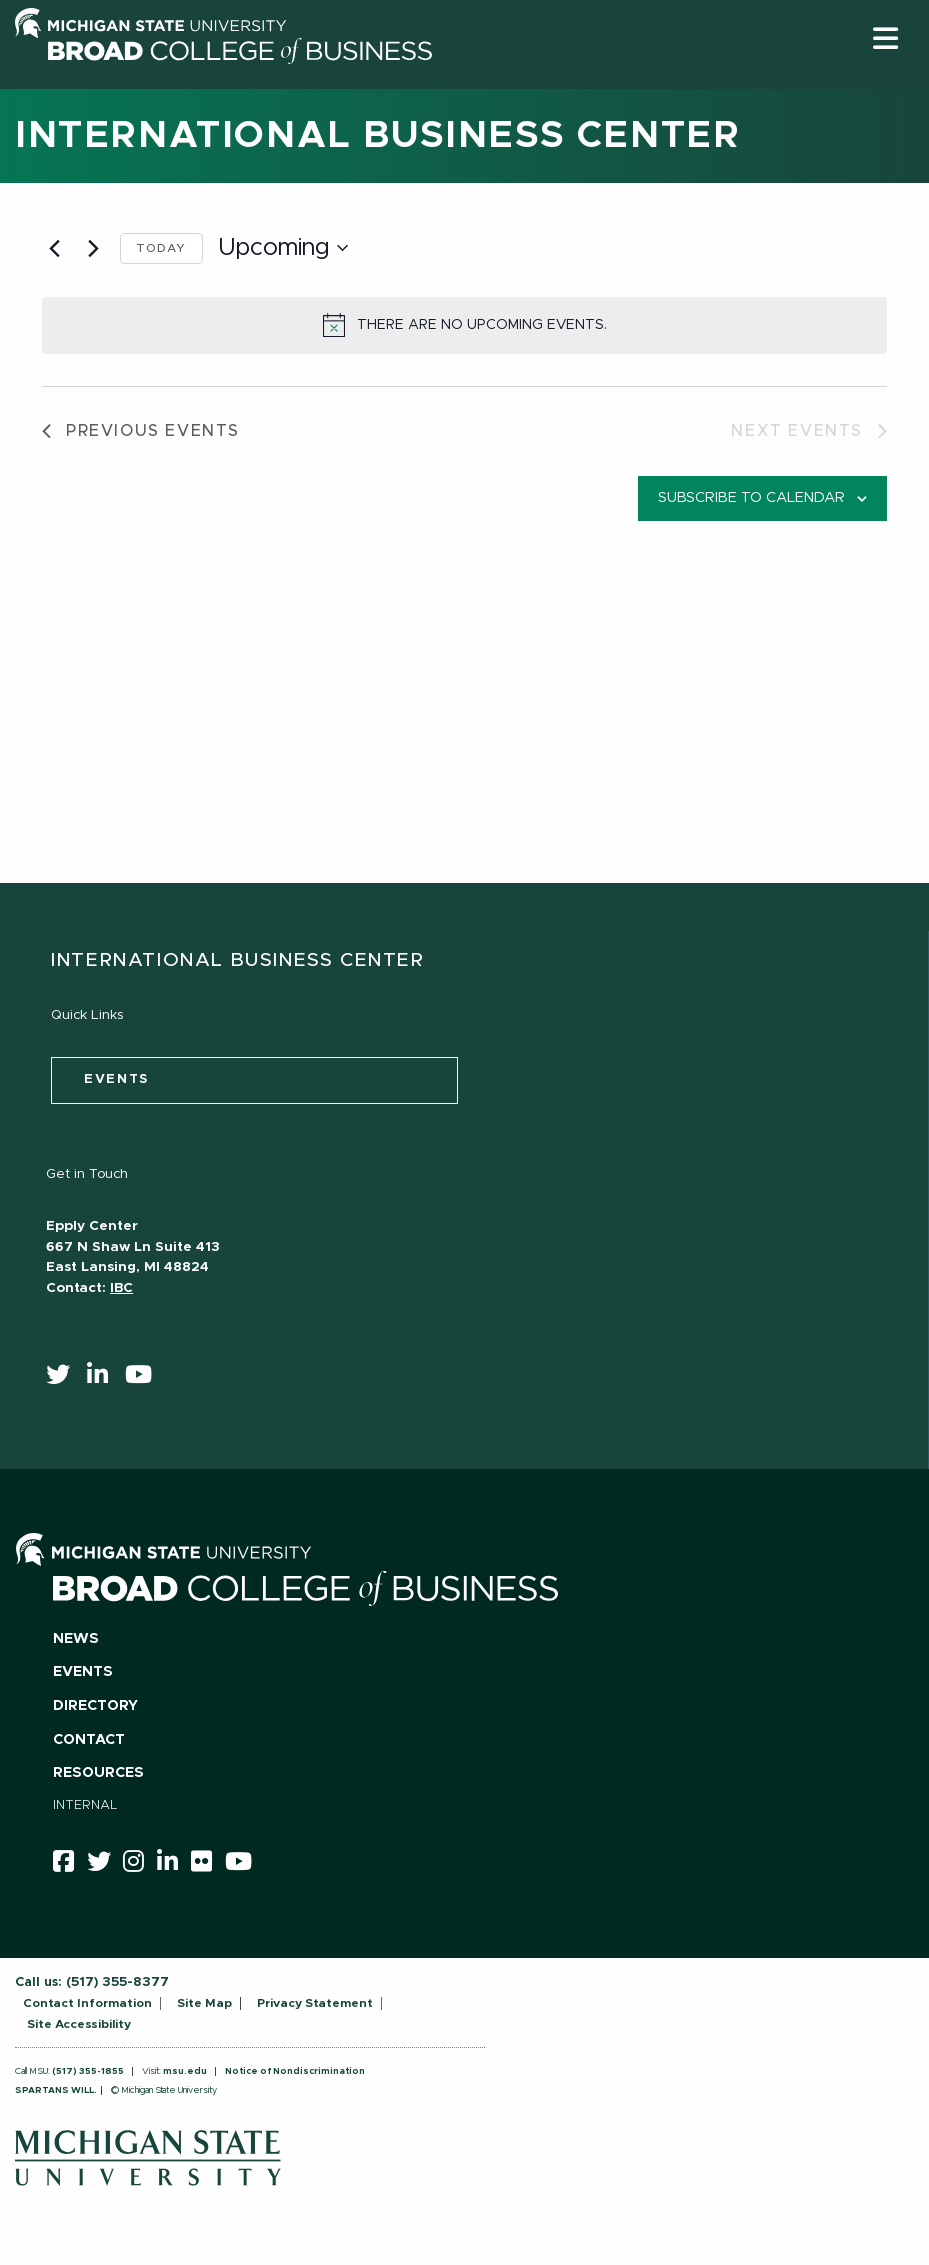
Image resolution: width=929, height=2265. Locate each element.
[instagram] (140, 1865)
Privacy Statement (315, 2003)
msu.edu (185, 2071)
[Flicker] (208, 1865)
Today (161, 248)
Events (83, 1672)
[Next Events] (93, 248)
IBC (121, 1288)
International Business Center (377, 136)
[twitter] (64, 1379)
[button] (885, 38)
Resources (98, 1773)
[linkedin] (104, 1379)
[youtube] (145, 1379)
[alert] (464, 325)
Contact (89, 1740)
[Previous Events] (54, 248)
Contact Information (87, 2003)
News (76, 1639)
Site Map (204, 2003)
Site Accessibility (79, 2024)
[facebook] (70, 1865)
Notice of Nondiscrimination (295, 2071)
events (116, 1079)
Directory (95, 1706)
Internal (85, 1805)
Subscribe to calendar (751, 498)
